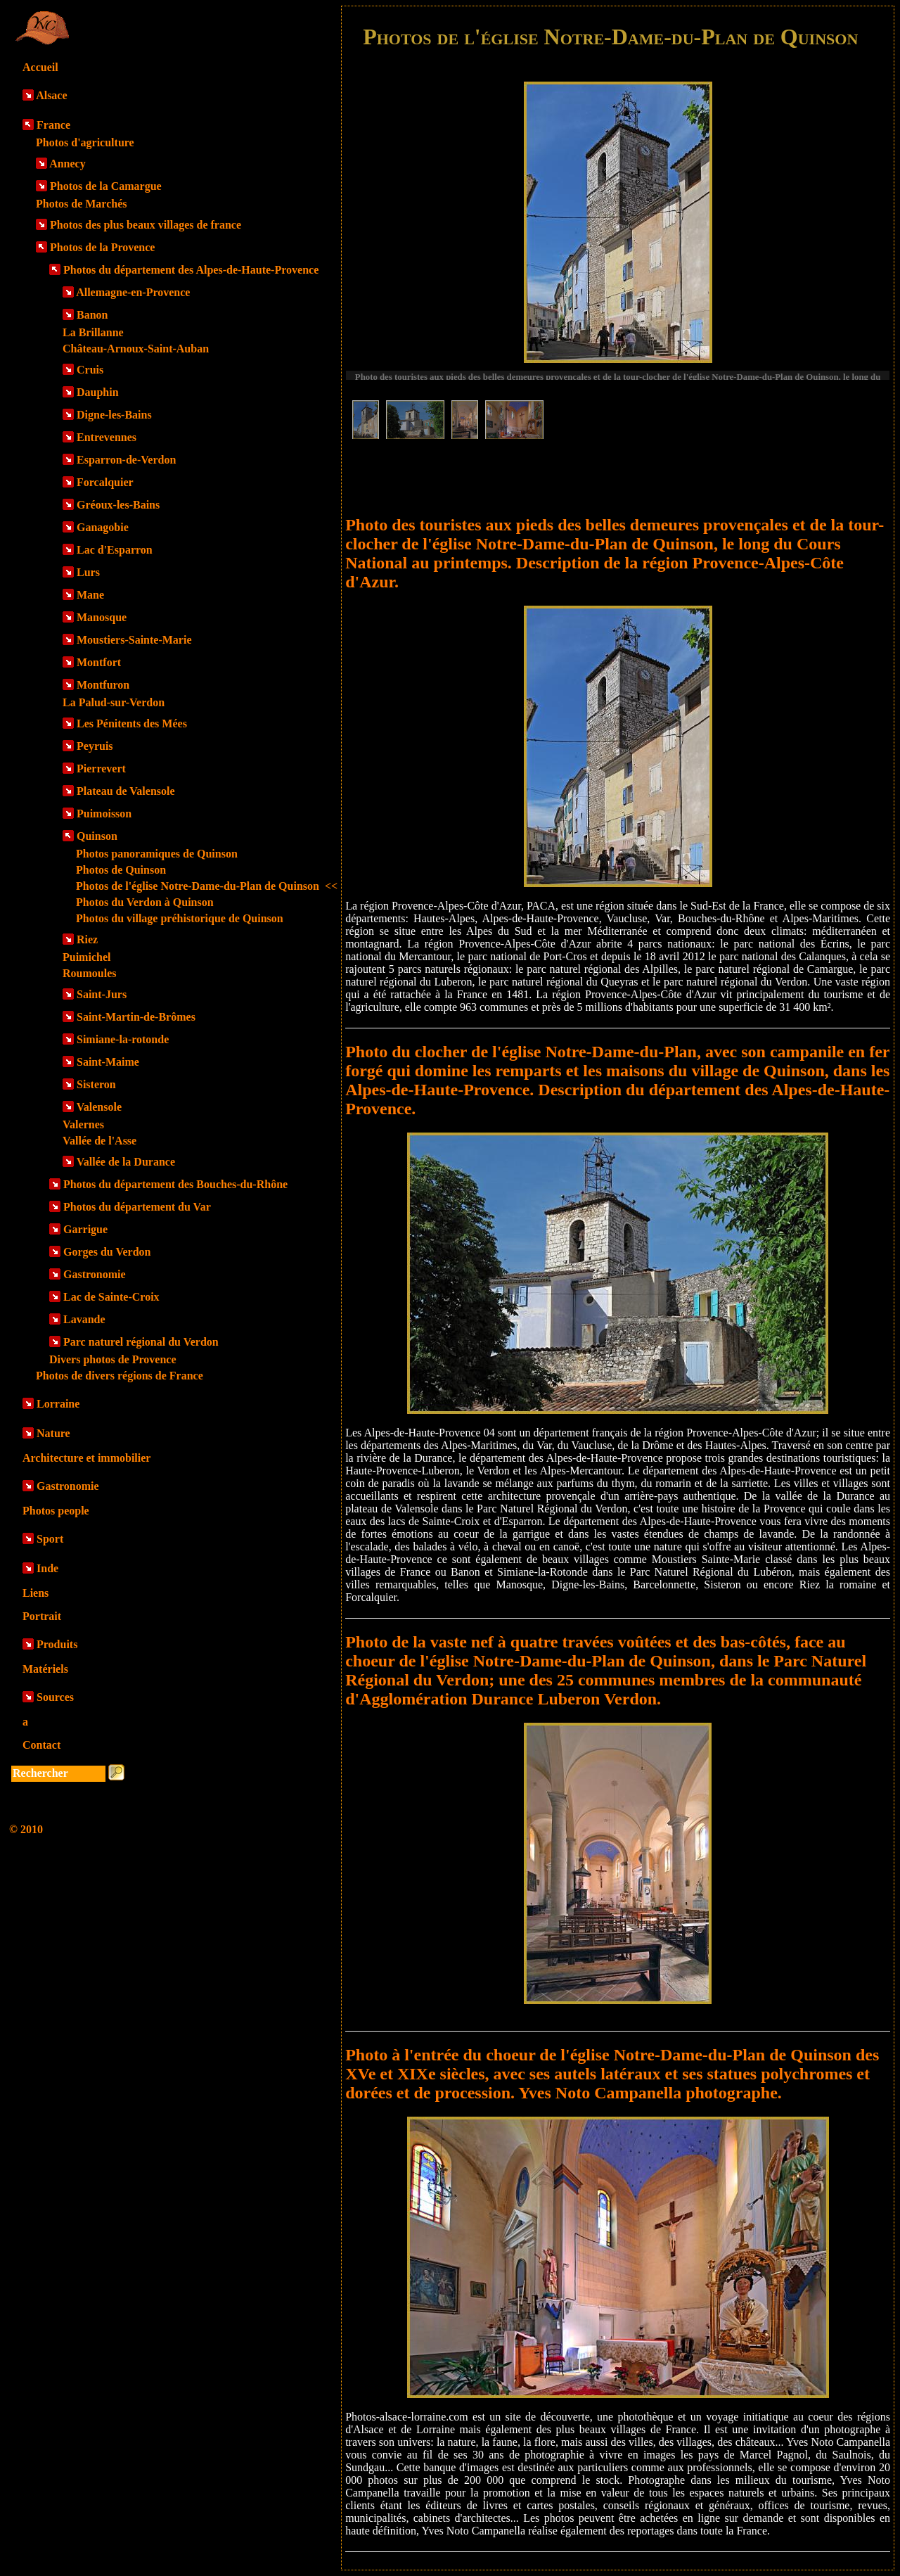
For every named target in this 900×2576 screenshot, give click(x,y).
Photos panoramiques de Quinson (157, 854)
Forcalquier (105, 482)
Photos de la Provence (102, 247)
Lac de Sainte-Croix (111, 1297)
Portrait (41, 1616)
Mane (90, 595)
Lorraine (58, 1404)
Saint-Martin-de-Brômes (136, 1017)
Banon (92, 315)
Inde (47, 1568)
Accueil (40, 67)
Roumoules (89, 973)
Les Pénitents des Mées (132, 723)
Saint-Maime (108, 1062)
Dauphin (98, 392)
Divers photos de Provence (112, 1359)
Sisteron (96, 1084)
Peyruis (95, 746)
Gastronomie (94, 1274)
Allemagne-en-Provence (133, 292)
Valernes (83, 1124)
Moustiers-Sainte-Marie (134, 640)
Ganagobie (103, 527)
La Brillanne (93, 332)
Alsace (51, 95)
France (53, 125)
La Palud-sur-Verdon (114, 702)
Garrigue (85, 1229)
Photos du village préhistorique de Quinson (179, 918)
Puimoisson (104, 814)
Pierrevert (101, 768)
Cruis (90, 370)
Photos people (55, 1511)
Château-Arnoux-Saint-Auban (136, 349)
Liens (35, 1593)
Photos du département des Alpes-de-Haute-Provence (191, 270)
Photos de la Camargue (106, 186)
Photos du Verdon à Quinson (145, 902)
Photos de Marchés (81, 204)
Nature (53, 1433)
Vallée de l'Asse (99, 1141)
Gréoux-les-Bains (118, 505)
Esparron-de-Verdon (126, 460)
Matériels (45, 1669)
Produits (57, 1644)
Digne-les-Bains (114, 415)
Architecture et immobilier (86, 1458)
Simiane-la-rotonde (123, 1039)
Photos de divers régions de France (119, 1376)
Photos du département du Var (137, 1207)
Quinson (97, 836)
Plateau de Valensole (126, 791)
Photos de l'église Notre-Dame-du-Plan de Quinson (207, 886)
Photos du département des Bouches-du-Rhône (175, 1184)
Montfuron (103, 685)
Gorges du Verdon (106, 1252)
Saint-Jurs (102, 994)
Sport (50, 1539)
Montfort (99, 662)
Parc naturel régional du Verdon (141, 1342)
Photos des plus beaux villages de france (145, 225)
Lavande (84, 1319)
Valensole (99, 1107)
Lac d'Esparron (115, 550)
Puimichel (86, 957)
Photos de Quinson (121, 870)
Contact (41, 1745)
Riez (87, 939)
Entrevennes (106, 437)
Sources (55, 1697)
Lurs (88, 572)
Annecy (67, 164)
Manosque (102, 617)
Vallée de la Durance (126, 1162)
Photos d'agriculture (85, 142)
